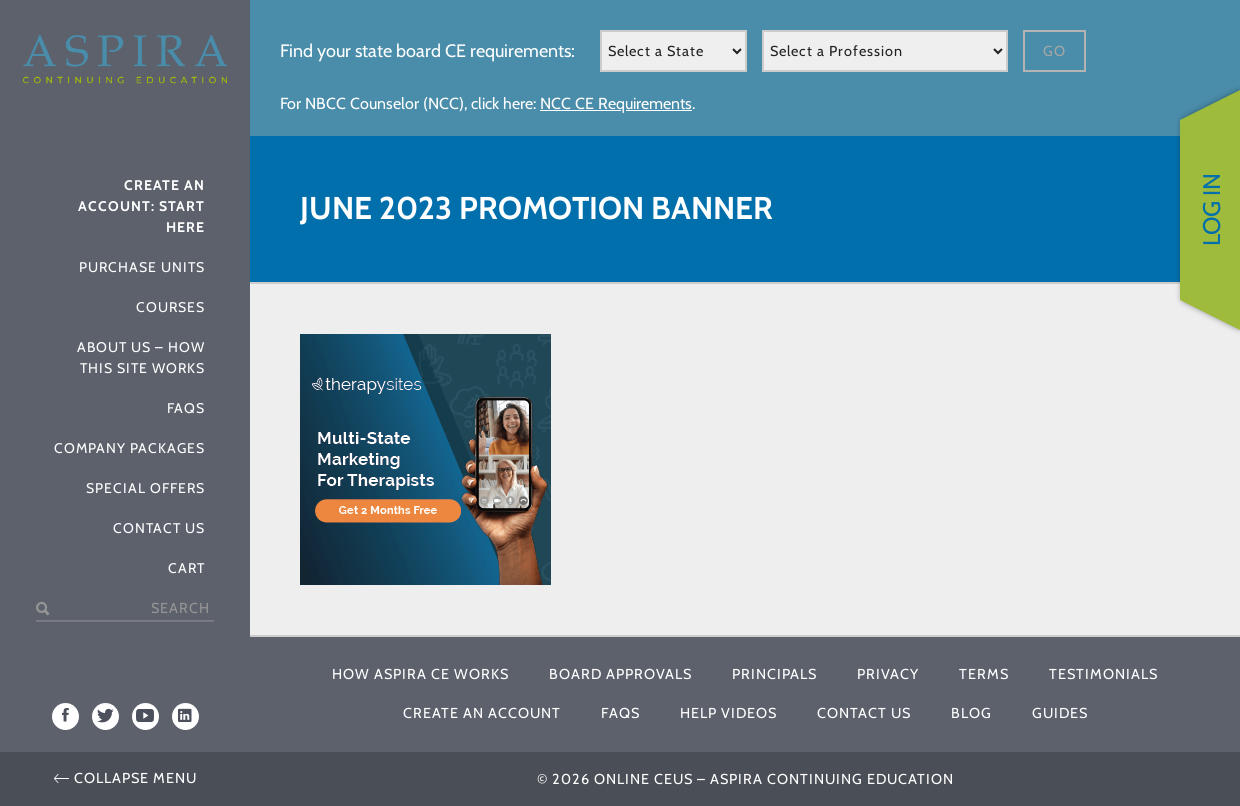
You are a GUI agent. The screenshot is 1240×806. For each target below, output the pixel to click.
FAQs (186, 408)
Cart (186, 568)
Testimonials (1103, 674)
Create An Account (482, 713)
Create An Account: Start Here (141, 206)
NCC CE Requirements (616, 103)
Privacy (888, 674)
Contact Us (159, 528)
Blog (971, 713)
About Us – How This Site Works (141, 357)
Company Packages (129, 448)
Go (1054, 51)
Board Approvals (620, 674)
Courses (170, 307)
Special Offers (145, 488)
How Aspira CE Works (420, 674)
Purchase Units (142, 267)
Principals (774, 674)
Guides (1060, 713)
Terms (984, 674)
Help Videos (728, 713)
